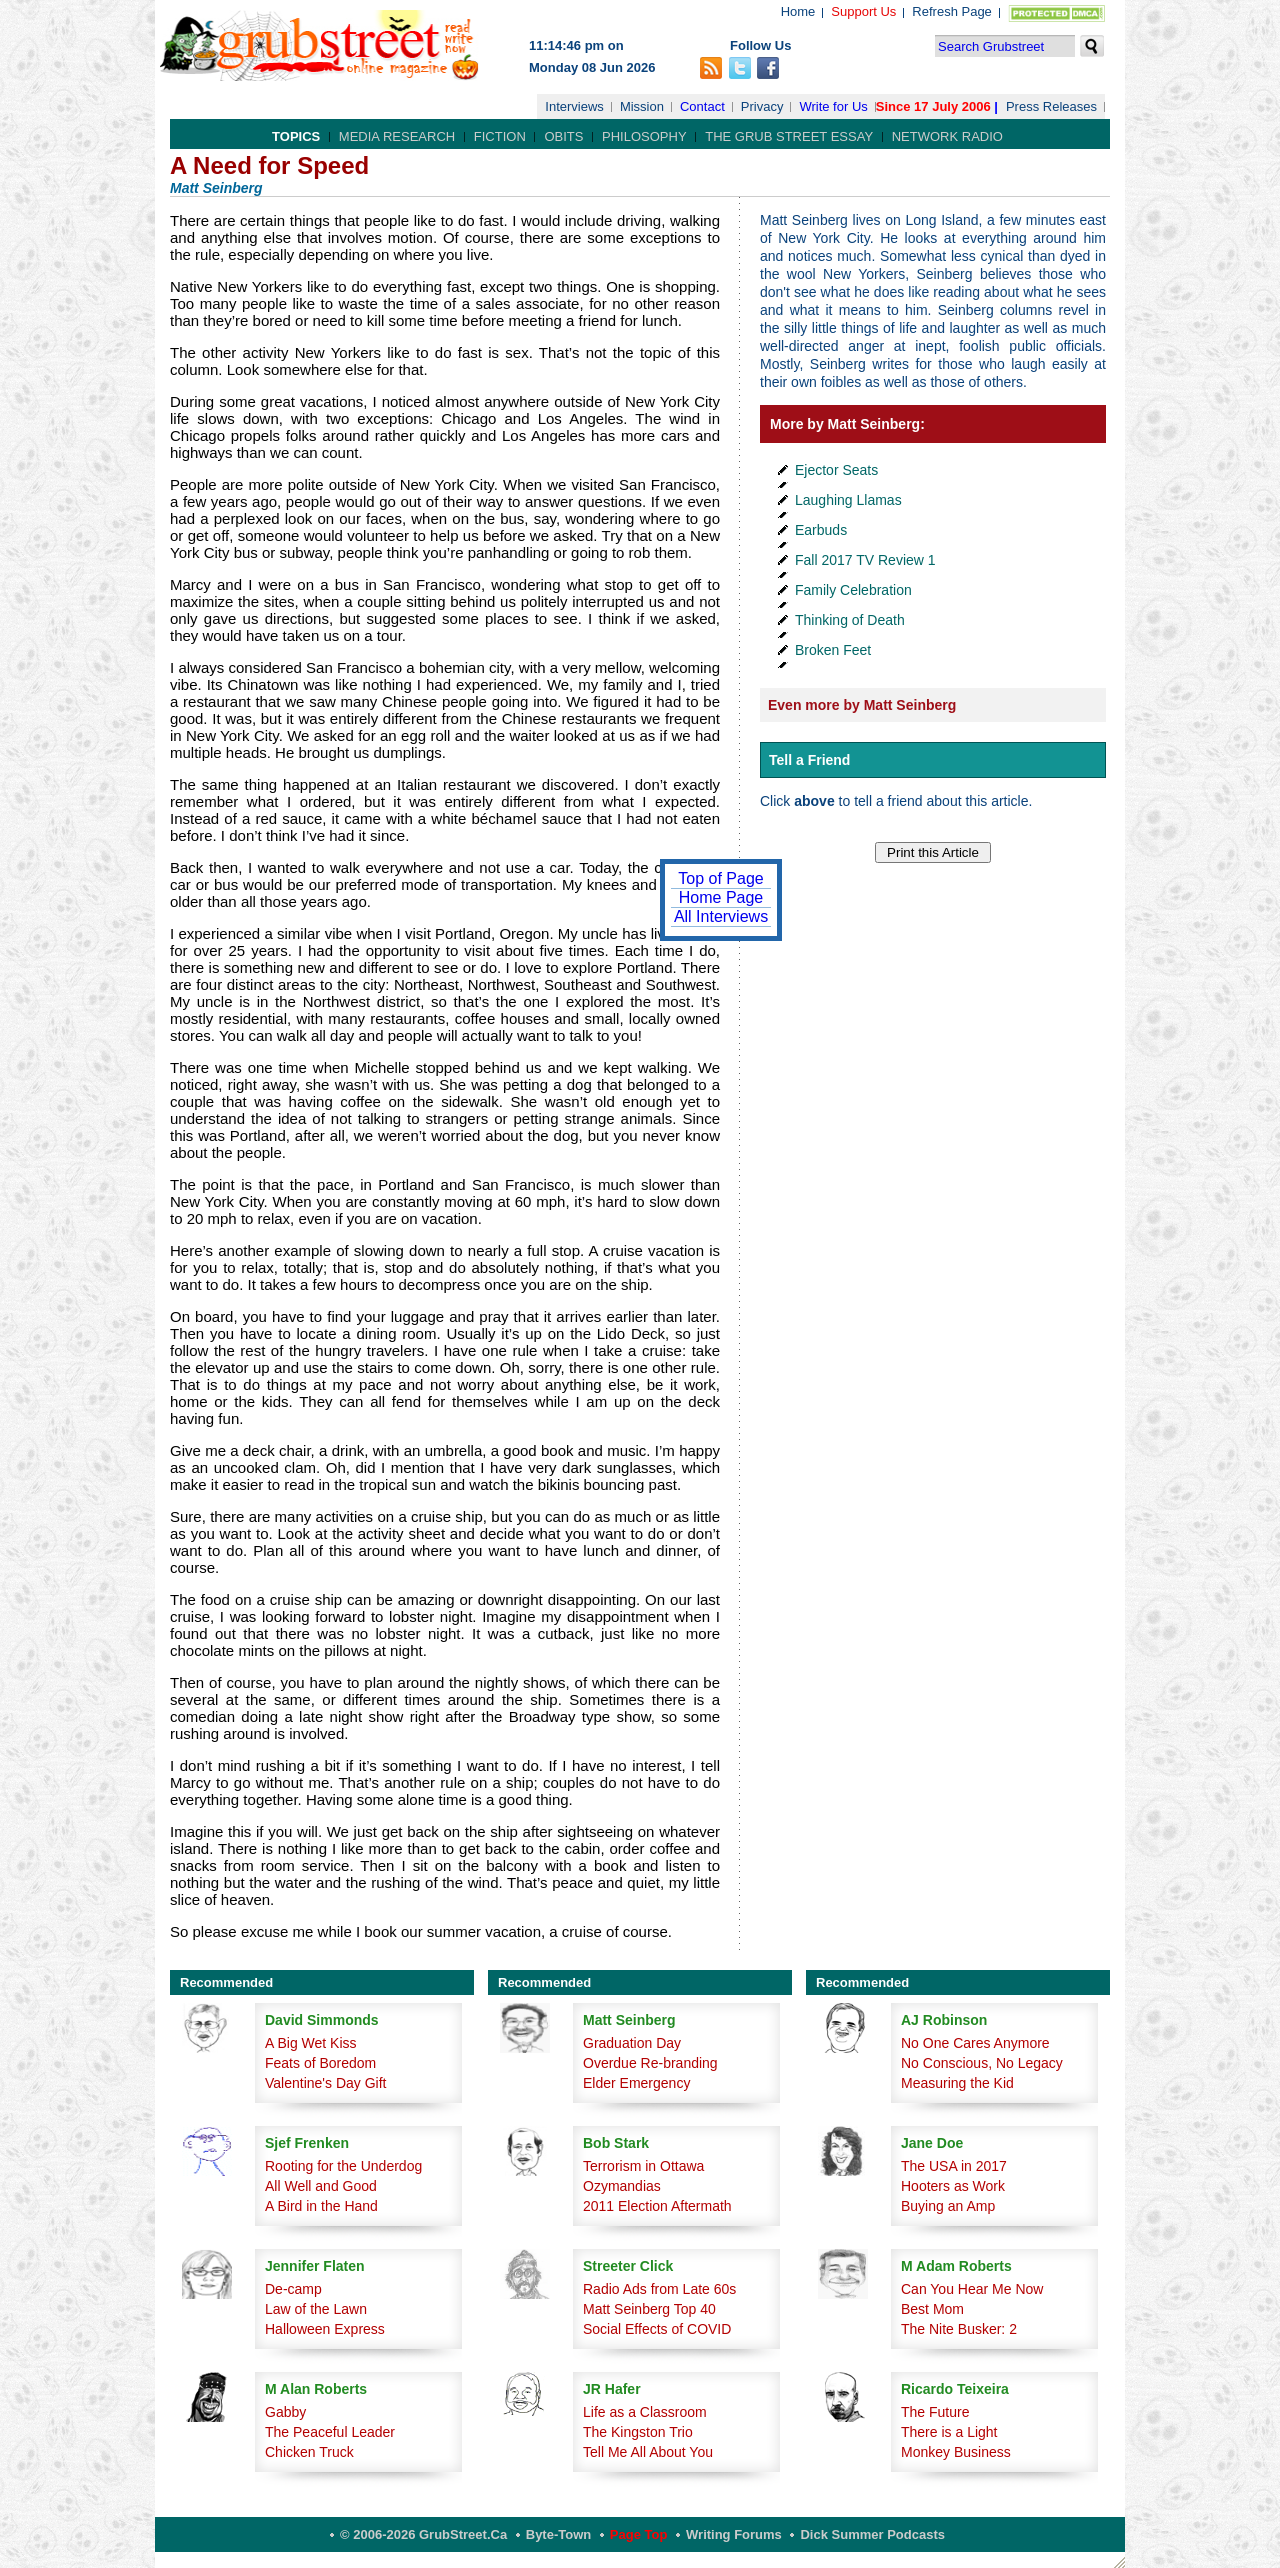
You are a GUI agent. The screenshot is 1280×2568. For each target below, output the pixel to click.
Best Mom (932, 2309)
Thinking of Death (850, 620)
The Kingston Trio (638, 2432)
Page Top (639, 2534)
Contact (702, 106)
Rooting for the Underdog (343, 2166)
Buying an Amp (948, 2206)
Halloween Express (325, 2329)
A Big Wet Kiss (311, 2043)
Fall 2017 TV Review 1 (865, 560)
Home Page (721, 897)
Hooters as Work (953, 2186)
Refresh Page (952, 11)
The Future (935, 2412)
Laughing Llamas (848, 500)
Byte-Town (558, 2534)
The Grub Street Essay (789, 136)
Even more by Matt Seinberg (862, 705)
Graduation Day (632, 2043)
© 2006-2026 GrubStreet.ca (423, 2534)
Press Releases (1051, 106)
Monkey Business (956, 2452)
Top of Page (720, 878)
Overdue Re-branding (650, 2063)
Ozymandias (622, 2186)
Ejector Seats (836, 470)
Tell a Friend (809, 760)
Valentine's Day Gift (325, 2083)
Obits (563, 136)
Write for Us (833, 106)
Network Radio (947, 136)
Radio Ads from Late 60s (659, 2289)
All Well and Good (321, 2186)
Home (798, 11)
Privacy (762, 106)
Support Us (863, 11)
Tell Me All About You (648, 2452)
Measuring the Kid (957, 2083)
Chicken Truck (309, 2452)
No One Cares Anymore (975, 2043)
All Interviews (721, 916)
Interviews (574, 106)
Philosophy (644, 136)
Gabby (285, 2412)
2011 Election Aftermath (657, 2206)
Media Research (397, 136)
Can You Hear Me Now (972, 2289)
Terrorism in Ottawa (643, 2166)
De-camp (293, 2289)
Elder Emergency (636, 2083)
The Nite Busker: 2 (959, 2329)
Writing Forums (734, 2534)
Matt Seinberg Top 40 (649, 2309)
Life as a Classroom (645, 2412)
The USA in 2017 (954, 2166)
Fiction (500, 136)
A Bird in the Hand (321, 2206)
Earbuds (821, 530)
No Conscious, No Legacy (982, 2063)
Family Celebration (853, 590)
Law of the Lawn (316, 2309)
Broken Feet (833, 650)
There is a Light (949, 2432)
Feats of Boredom (320, 2063)
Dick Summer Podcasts (872, 2534)
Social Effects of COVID (657, 2329)
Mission (642, 106)
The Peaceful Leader (330, 2432)
